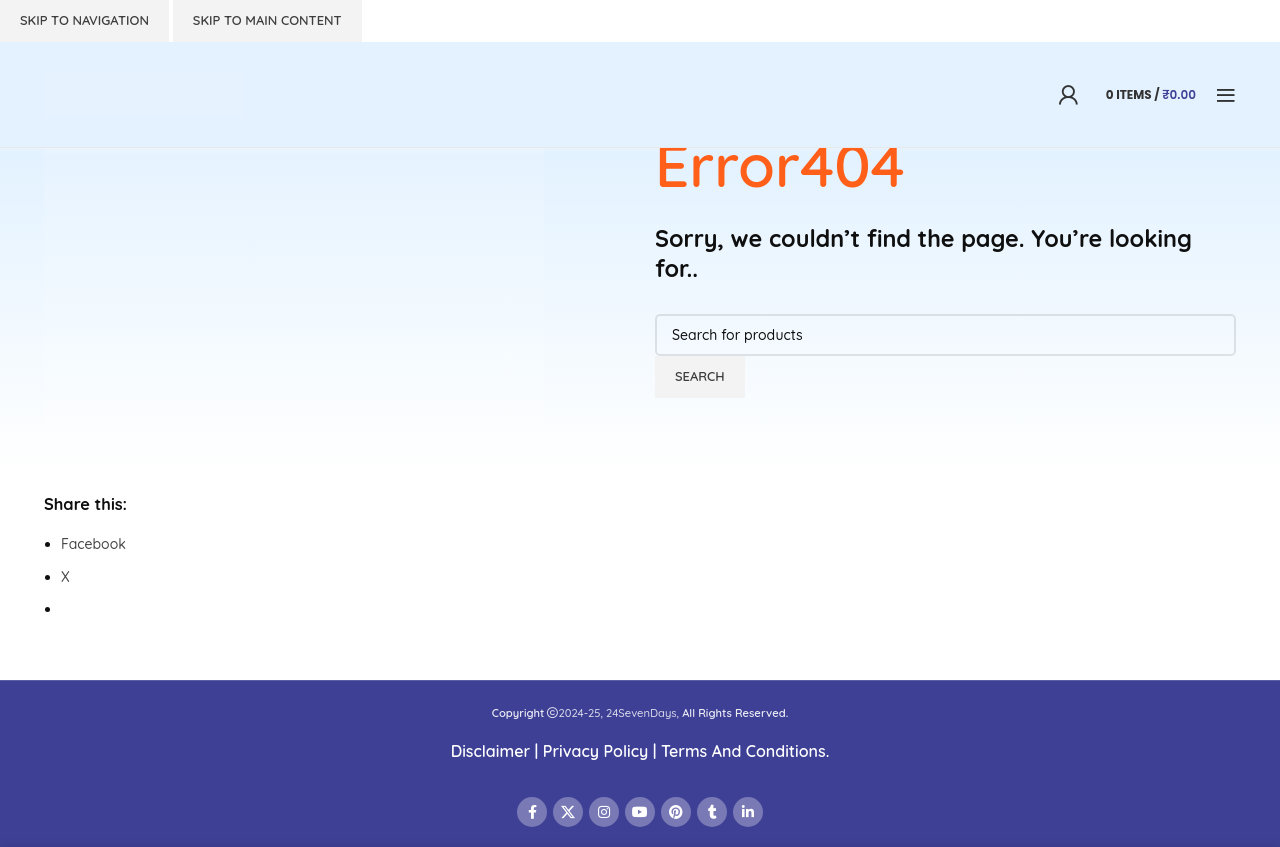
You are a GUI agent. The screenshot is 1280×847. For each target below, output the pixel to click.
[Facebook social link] (532, 812)
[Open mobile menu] (1226, 95)
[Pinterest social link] (676, 812)
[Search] (945, 335)
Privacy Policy (595, 751)
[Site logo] (144, 93)
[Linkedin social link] (748, 812)
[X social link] (568, 812)
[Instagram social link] (604, 812)
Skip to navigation (84, 20)
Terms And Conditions (743, 751)
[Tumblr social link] (712, 812)
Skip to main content (267, 20)
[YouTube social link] (640, 812)
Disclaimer (491, 751)
